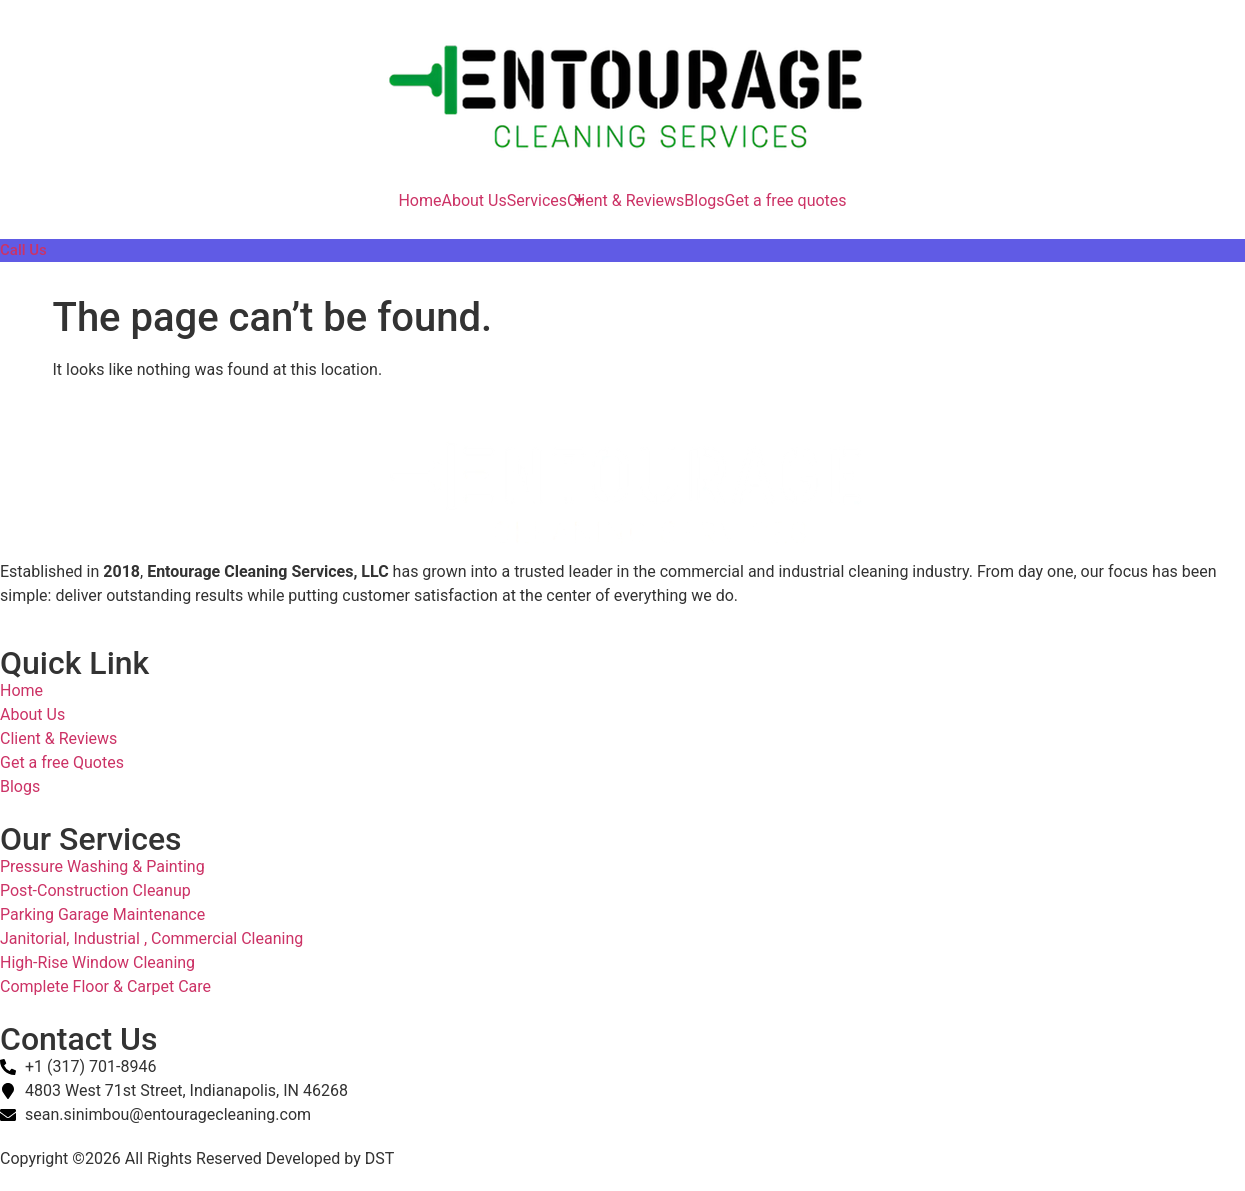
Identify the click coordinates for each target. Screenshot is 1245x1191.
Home (419, 200)
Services (537, 200)
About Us (473, 200)
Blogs (704, 200)
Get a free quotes (786, 200)
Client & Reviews (625, 200)
